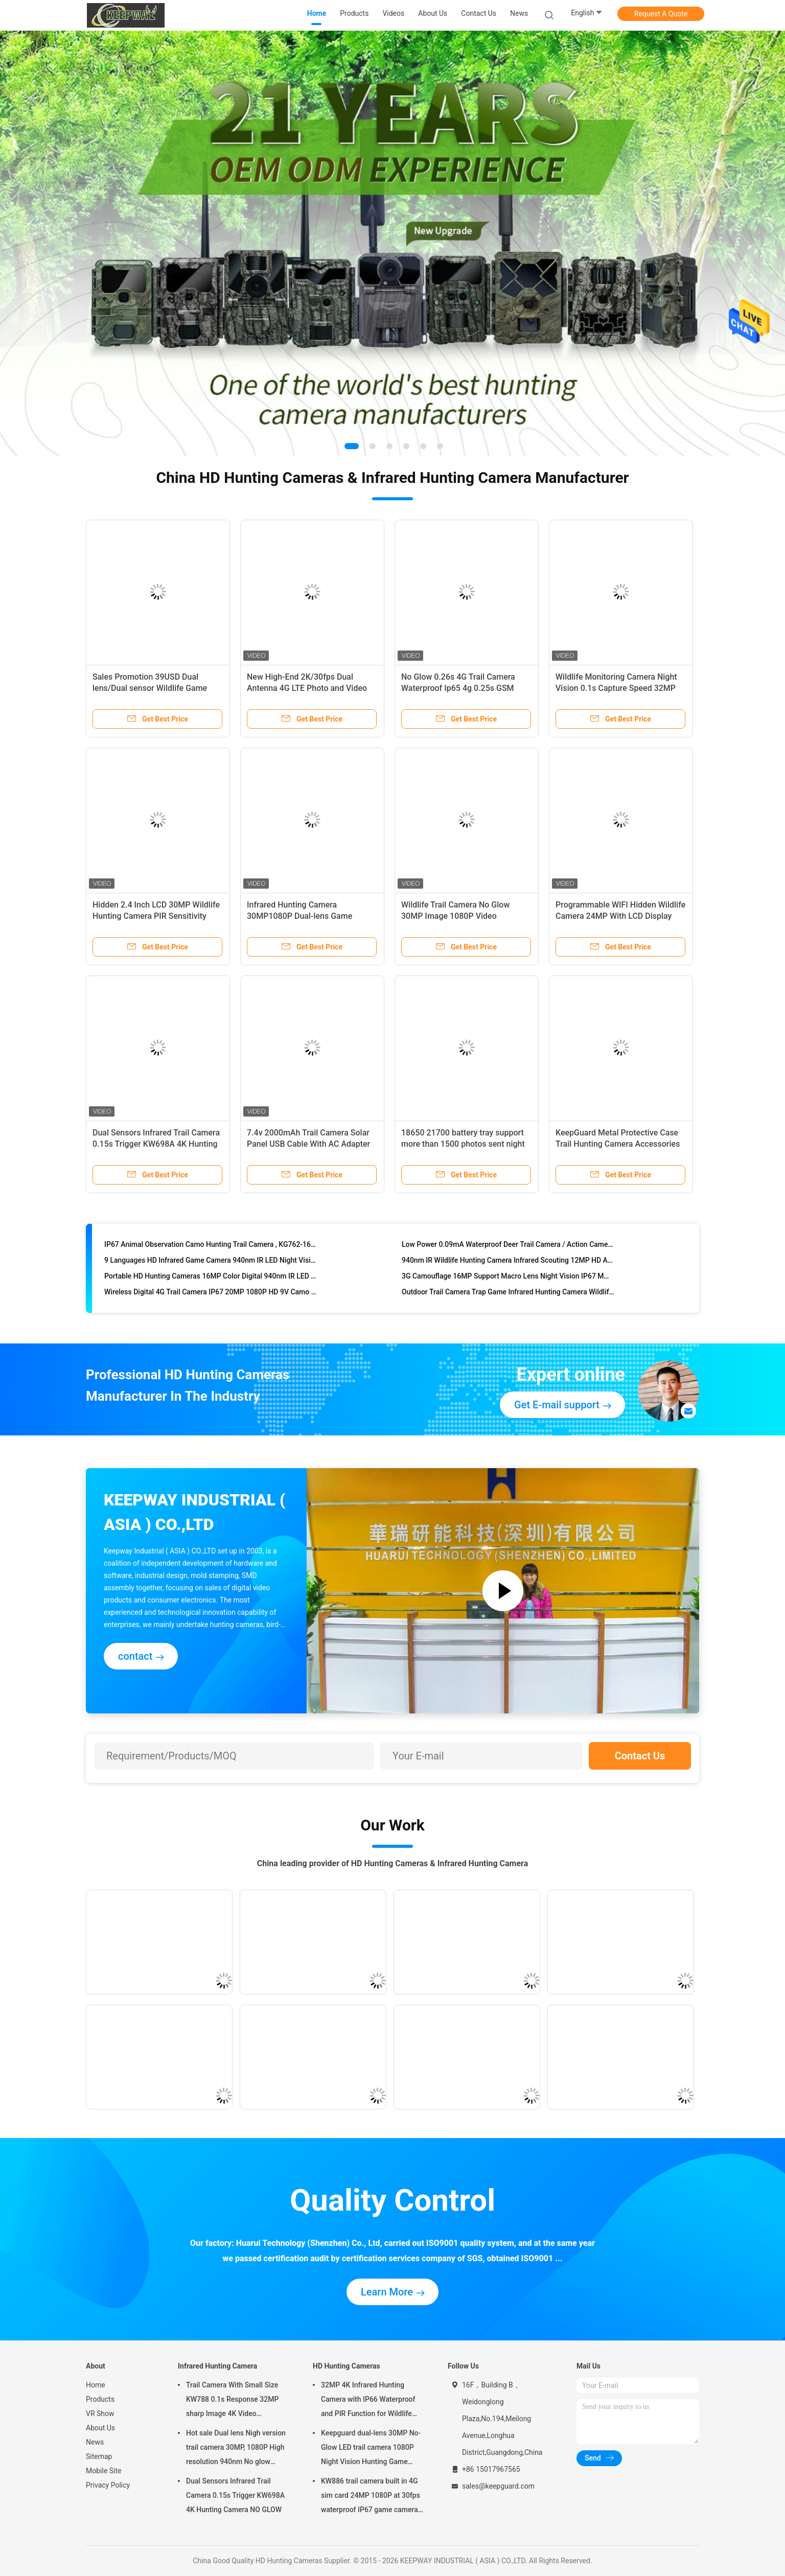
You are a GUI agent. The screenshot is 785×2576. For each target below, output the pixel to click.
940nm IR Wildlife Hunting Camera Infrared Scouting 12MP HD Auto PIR (508, 1263)
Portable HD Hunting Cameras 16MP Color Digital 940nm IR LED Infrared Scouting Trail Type (210, 1279)
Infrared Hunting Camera (217, 2366)
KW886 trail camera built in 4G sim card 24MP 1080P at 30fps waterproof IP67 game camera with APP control (370, 2497)
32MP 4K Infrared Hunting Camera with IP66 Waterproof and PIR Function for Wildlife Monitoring (368, 2401)
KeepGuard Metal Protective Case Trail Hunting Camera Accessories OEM (618, 1144)
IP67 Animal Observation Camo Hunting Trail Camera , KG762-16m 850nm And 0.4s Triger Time (210, 1247)
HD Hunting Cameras (346, 2366)
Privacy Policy (108, 2485)
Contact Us (640, 1756)
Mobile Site (104, 2471)
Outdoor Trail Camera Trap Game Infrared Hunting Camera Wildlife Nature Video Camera (508, 1295)
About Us (100, 2428)
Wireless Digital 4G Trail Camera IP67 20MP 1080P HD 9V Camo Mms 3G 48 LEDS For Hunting (210, 1295)
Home (95, 2385)
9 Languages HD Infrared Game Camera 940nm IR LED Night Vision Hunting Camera (210, 1263)
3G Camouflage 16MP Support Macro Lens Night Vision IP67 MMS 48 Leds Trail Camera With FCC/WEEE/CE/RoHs (508, 1279)
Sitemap (99, 2456)
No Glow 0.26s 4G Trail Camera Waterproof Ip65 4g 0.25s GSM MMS (458, 688)
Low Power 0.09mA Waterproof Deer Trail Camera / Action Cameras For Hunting (508, 1247)
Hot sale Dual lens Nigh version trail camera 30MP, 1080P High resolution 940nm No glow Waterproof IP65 (236, 2449)
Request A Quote (660, 14)
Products (100, 2399)
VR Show (100, 2413)
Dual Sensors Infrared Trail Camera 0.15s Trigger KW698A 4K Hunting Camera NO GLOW (156, 1144)
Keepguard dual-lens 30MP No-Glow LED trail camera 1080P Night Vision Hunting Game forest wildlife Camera (371, 2449)
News (95, 2442)
